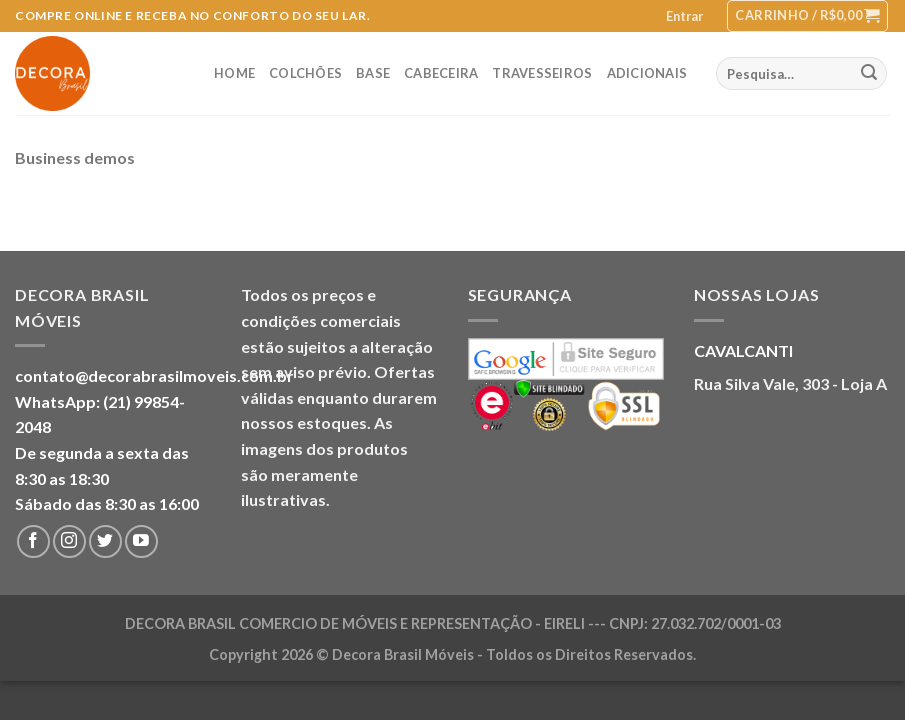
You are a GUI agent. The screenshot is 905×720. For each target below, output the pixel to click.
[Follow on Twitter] (105, 541)
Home (234, 73)
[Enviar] (869, 74)
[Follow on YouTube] (141, 541)
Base (373, 73)
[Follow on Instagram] (69, 541)
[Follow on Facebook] (33, 541)
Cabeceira (441, 73)
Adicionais (647, 73)
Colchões (305, 73)
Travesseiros (542, 73)
